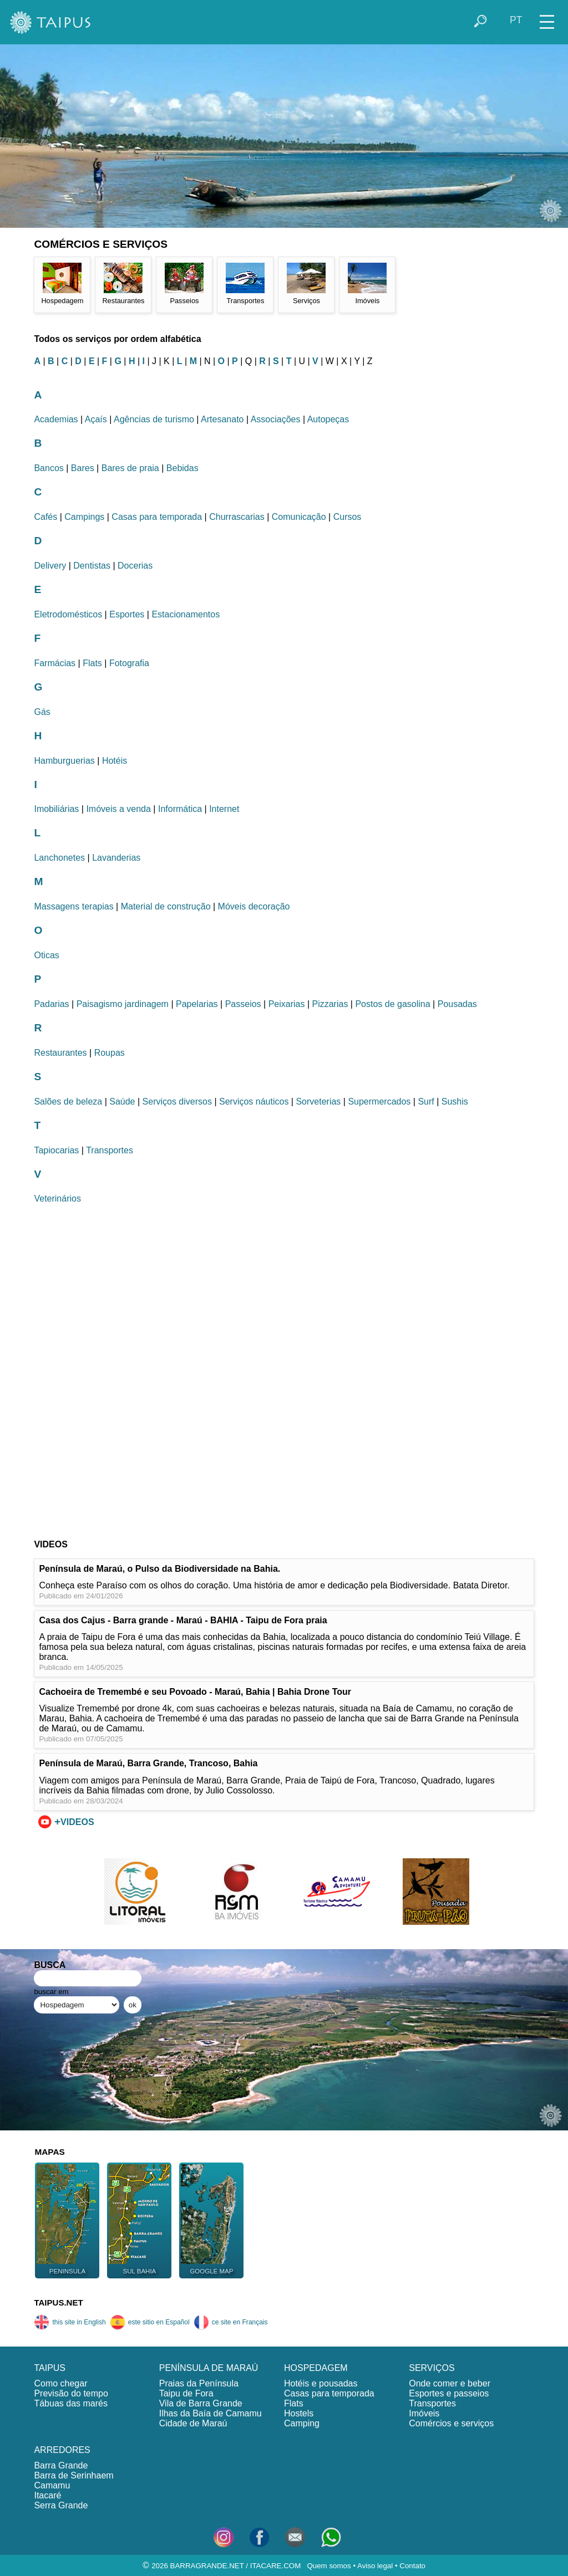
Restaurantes (60, 1052)
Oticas (46, 955)
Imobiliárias (56, 809)
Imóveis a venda (118, 809)
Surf (426, 1101)
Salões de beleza (68, 1101)
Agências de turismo (154, 419)
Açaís (96, 419)
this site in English (69, 2322)
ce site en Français (231, 2322)
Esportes (126, 614)
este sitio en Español (150, 2322)
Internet (224, 809)
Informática (180, 809)
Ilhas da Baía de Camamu (210, 2413)
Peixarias (286, 1004)
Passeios (243, 1004)
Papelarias (197, 1004)
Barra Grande (61, 2465)
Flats (92, 663)
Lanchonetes (59, 857)
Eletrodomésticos (68, 614)
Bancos (48, 468)
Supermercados (379, 1101)
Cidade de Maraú (193, 2423)
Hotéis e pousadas (321, 2383)
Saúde (122, 1101)
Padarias (51, 1004)
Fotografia (129, 663)
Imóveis (424, 2413)
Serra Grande (61, 2505)
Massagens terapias (73, 906)
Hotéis (114, 760)
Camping (302, 2423)
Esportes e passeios (449, 2393)
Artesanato (222, 419)
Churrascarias (237, 517)
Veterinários (57, 1198)
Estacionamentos (185, 614)
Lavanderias (116, 857)
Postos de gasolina (392, 1004)
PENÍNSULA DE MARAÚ (208, 2368)
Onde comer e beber (449, 2383)
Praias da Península (199, 2383)
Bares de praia (130, 468)
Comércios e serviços (451, 2423)
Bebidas (182, 468)
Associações (276, 419)
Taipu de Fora (186, 2393)
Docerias (135, 565)
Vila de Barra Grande (200, 2403)
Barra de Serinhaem (73, 2475)
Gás (42, 712)
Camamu (52, 2485)
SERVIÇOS (431, 2368)
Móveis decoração (254, 906)
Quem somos (329, 2566)
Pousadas (457, 1004)
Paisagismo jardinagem (123, 1004)
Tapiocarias (56, 1150)
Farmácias (54, 663)
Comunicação (299, 517)
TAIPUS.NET (58, 2302)
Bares (82, 468)
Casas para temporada (156, 517)
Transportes (109, 1150)
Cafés (45, 517)
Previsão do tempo (71, 2393)
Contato (412, 2566)
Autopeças (328, 419)
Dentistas (91, 565)
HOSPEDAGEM (316, 2368)
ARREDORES (62, 2450)
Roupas (109, 1052)
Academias (56, 419)
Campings (84, 517)
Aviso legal (375, 2566)
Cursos (347, 517)
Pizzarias (330, 1004)
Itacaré (47, 2495)
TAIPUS (49, 2368)
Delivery (50, 565)
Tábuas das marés (71, 2403)
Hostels (298, 2413)
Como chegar (60, 2383)
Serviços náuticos (253, 1101)
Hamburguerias (64, 760)
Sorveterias (318, 1101)
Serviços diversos (177, 1101)
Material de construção (166, 906)
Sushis (455, 1101)
